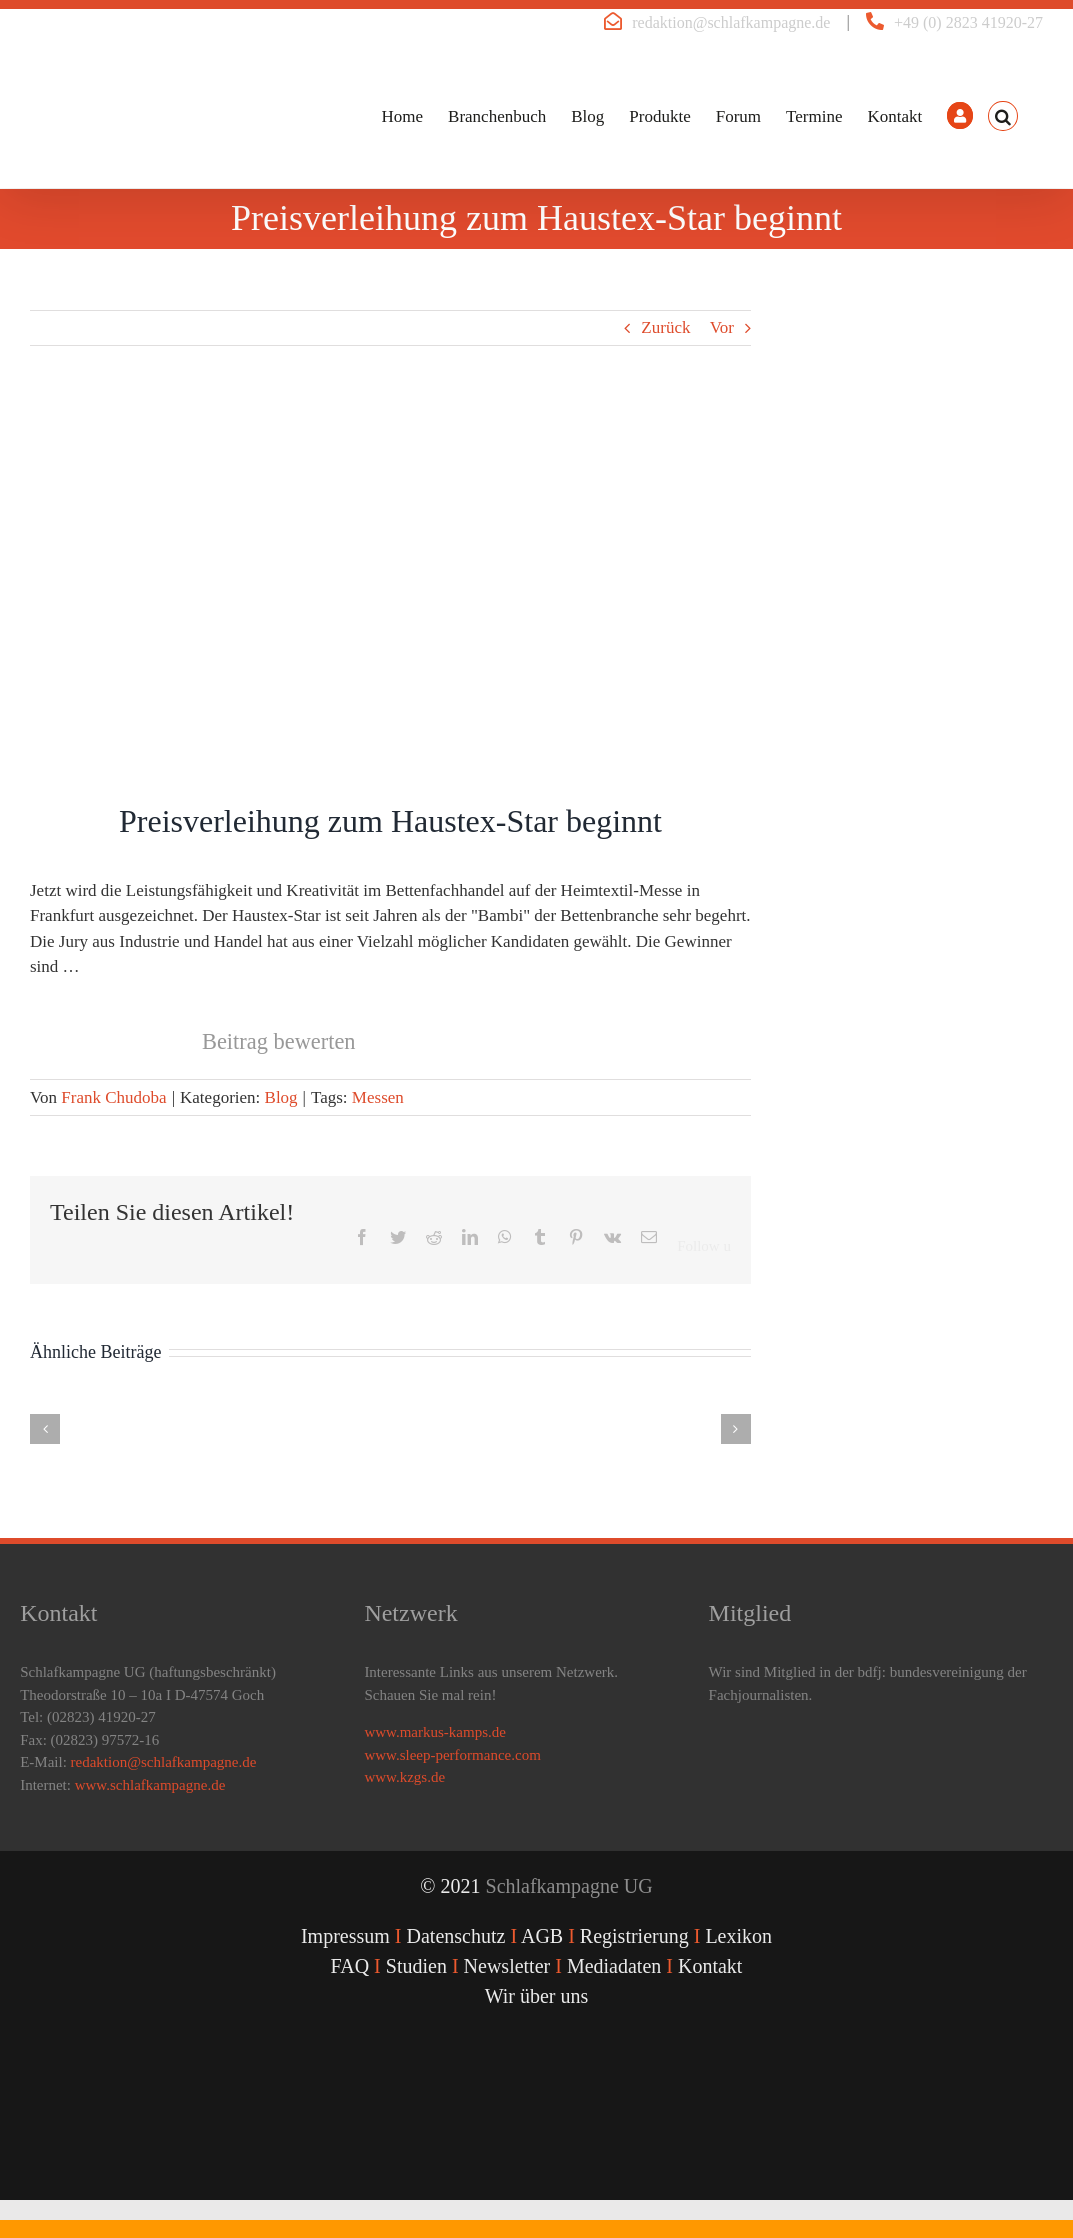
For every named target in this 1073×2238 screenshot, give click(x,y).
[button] (1003, 116)
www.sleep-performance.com (452, 1755)
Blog (281, 1097)
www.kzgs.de (404, 1777)
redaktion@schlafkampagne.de (731, 22)
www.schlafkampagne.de (150, 1785)
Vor (722, 327)
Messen (378, 1097)
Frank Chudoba (113, 1097)
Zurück (665, 327)
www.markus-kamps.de (435, 1732)
